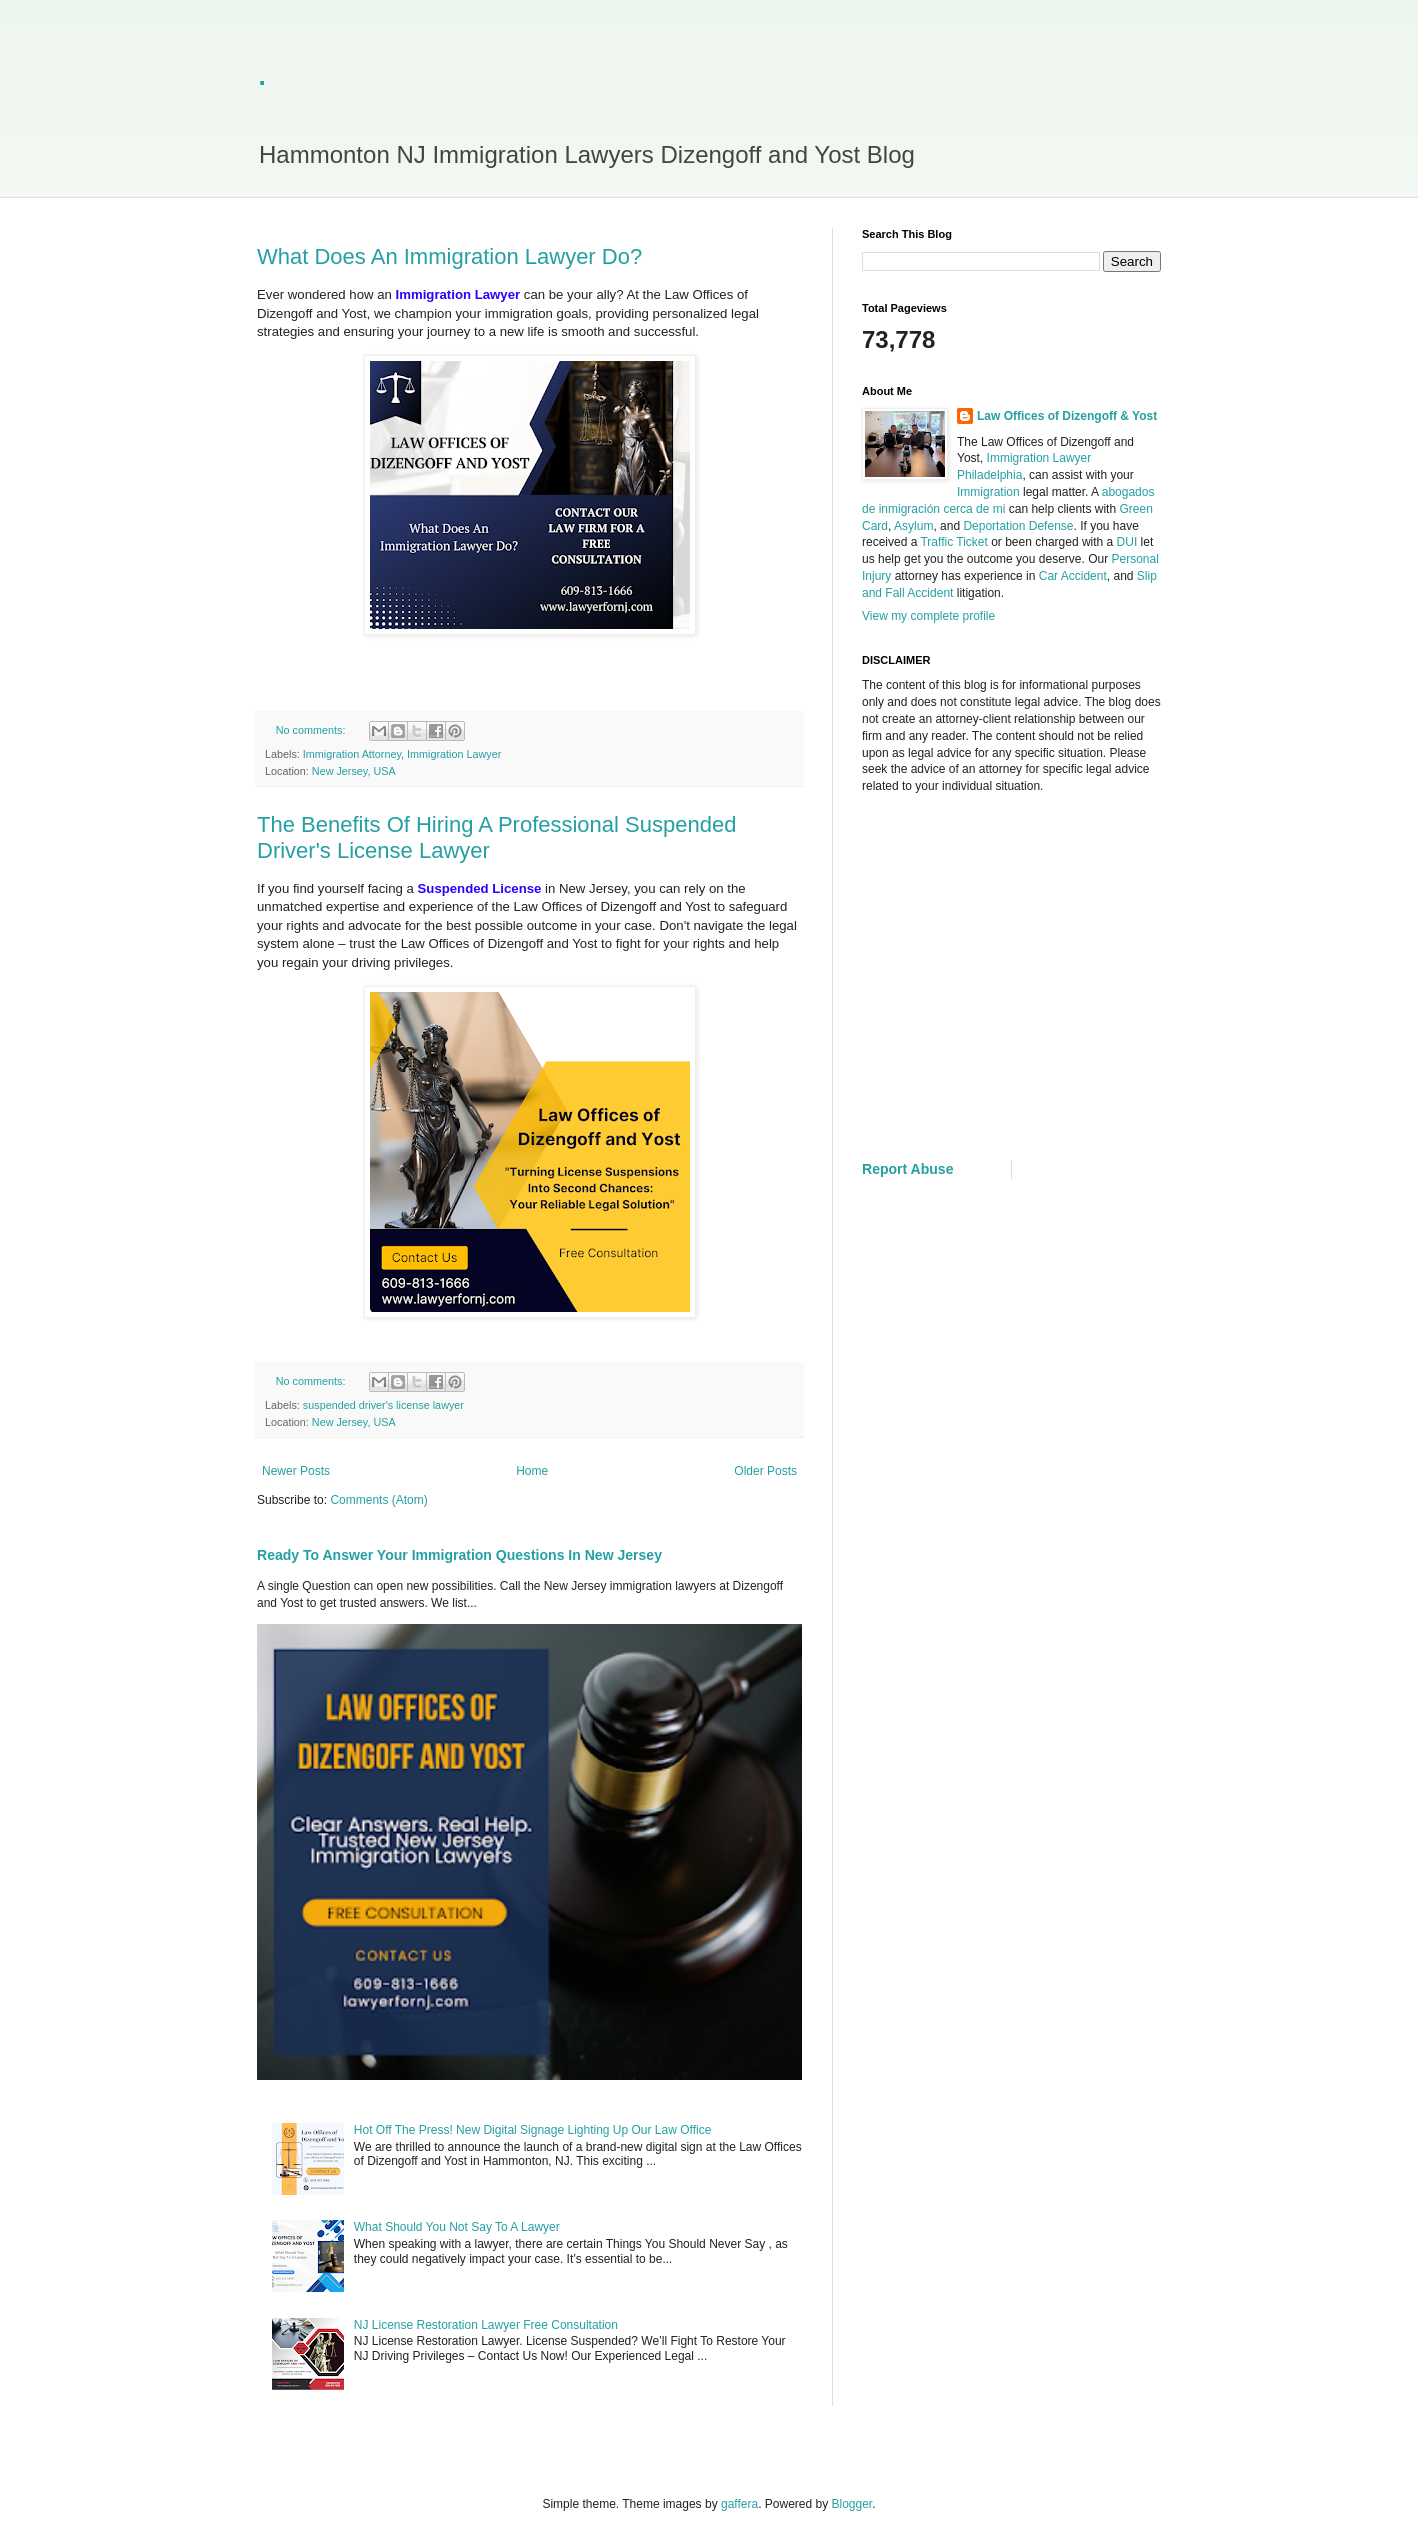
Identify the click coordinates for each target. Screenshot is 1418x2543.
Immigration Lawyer (454, 754)
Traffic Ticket (953, 542)
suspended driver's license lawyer (383, 1405)
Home (532, 1471)
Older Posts (765, 1471)
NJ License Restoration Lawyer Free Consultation (486, 2325)
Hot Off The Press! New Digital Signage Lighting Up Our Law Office (533, 2130)
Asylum (913, 526)
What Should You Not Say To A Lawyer (457, 2227)
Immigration (988, 492)
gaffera (739, 2504)
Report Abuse (907, 1169)
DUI (1127, 542)
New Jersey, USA (354, 771)
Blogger (852, 2504)
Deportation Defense (1018, 526)
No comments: (312, 730)
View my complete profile (928, 616)
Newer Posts (296, 1471)
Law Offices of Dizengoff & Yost (1067, 416)
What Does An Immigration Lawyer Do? (449, 256)
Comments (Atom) (378, 1500)
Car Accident (1073, 576)
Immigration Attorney (352, 754)
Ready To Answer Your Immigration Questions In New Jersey (459, 1555)
